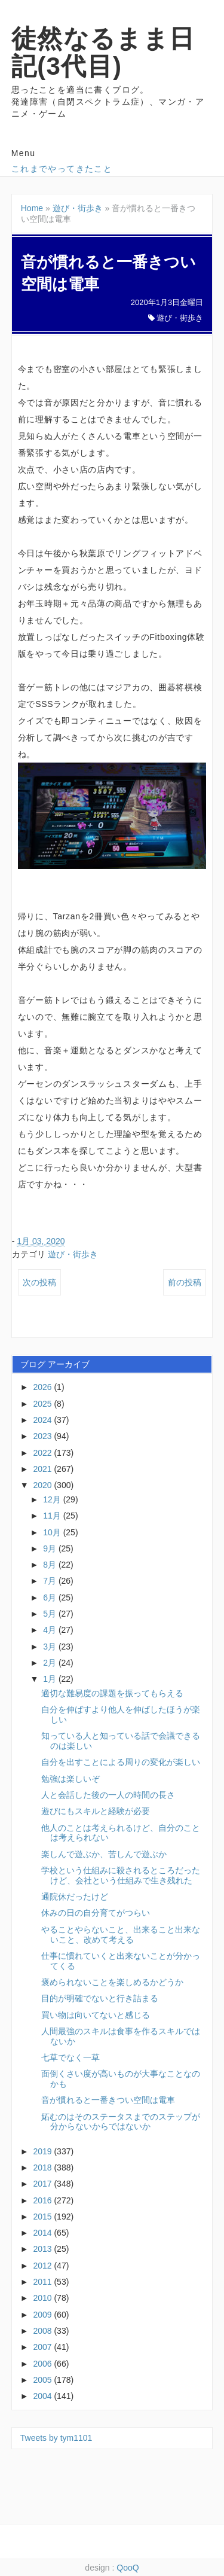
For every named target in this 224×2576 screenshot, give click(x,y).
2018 (43, 2167)
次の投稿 (39, 1282)
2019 (43, 2151)
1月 (51, 1679)
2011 (43, 2282)
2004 (43, 2396)
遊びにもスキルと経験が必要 (95, 1811)
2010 (43, 2298)
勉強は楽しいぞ (70, 1779)
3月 (51, 1646)
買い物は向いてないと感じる (95, 2015)
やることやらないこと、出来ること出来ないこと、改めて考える (120, 1934)
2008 (43, 2331)
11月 (53, 1515)
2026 (43, 1387)
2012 (43, 2265)
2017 (43, 2183)
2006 (43, 2363)
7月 (51, 1581)
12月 (53, 1499)
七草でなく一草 (70, 2057)
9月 (51, 1548)
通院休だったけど (74, 1896)
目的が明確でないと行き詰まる (99, 1998)
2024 (43, 1420)
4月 (51, 1630)
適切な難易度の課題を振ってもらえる (112, 1693)
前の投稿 (184, 1282)
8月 (51, 1564)
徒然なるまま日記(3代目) (103, 52)
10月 (53, 1532)
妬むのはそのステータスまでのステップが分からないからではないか (120, 2122)
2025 (43, 1404)
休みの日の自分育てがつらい (95, 1912)
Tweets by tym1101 (56, 2438)
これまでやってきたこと (61, 168)
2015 (43, 2216)
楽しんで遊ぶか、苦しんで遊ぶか (104, 1854)
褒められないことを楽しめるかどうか (112, 1982)
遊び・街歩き (78, 208)
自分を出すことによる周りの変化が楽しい (120, 1762)
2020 (43, 1485)
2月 (51, 1662)
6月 (51, 1597)
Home (32, 208)
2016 (43, 2200)
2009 (43, 2314)
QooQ (127, 2567)
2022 (43, 1453)
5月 (51, 1613)
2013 (43, 2249)
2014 (43, 2232)
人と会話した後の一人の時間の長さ (108, 1795)
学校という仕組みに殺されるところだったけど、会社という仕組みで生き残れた (120, 1875)
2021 (43, 1469)
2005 (43, 2380)
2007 (43, 2347)
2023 (43, 1436)
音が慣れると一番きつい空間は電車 (108, 2100)
